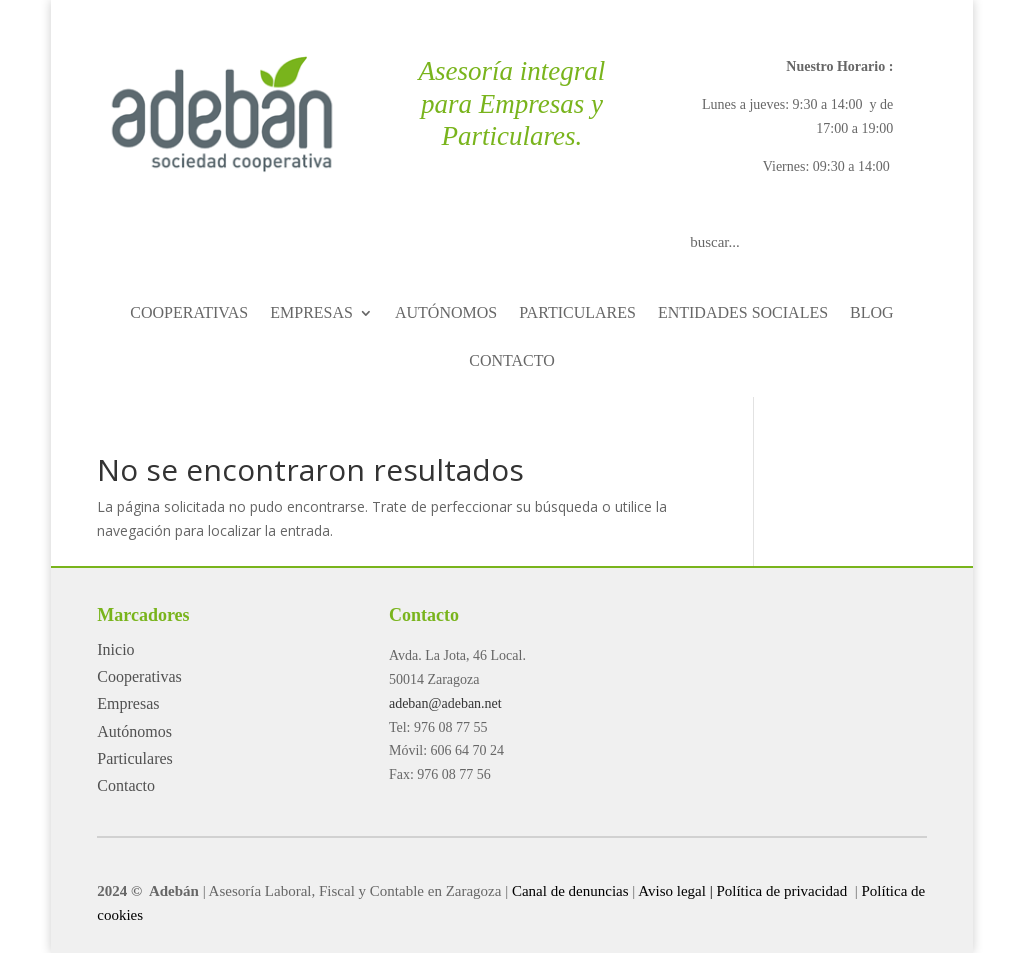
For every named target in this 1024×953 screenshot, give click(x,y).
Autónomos (134, 731)
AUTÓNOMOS (446, 313)
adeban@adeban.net (445, 703)
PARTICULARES (577, 313)
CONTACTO (512, 361)
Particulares (135, 758)
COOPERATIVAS (189, 313)
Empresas (128, 703)
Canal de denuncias (570, 891)
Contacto (126, 785)
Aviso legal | (675, 891)
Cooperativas (139, 676)
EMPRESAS (311, 313)
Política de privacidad (783, 891)
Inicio (115, 649)
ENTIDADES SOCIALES (743, 313)
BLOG (872, 313)
